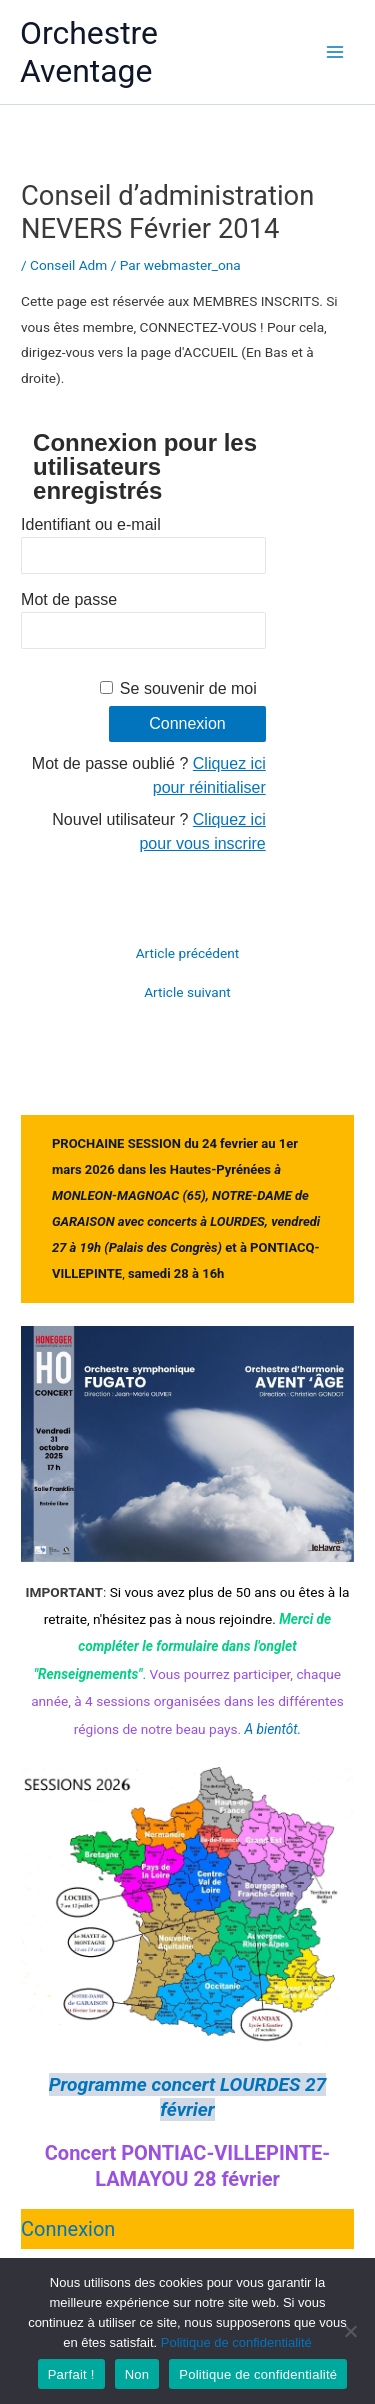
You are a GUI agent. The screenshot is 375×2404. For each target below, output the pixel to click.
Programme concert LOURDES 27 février (188, 2097)
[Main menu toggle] (335, 52)
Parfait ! (71, 2374)
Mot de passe (69, 599)
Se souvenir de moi (188, 688)
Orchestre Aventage (89, 52)
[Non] (350, 2331)
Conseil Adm (68, 265)
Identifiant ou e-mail (91, 524)
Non (137, 2374)
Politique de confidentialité (236, 2342)
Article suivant (187, 993)
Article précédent (188, 954)
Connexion (68, 2229)
